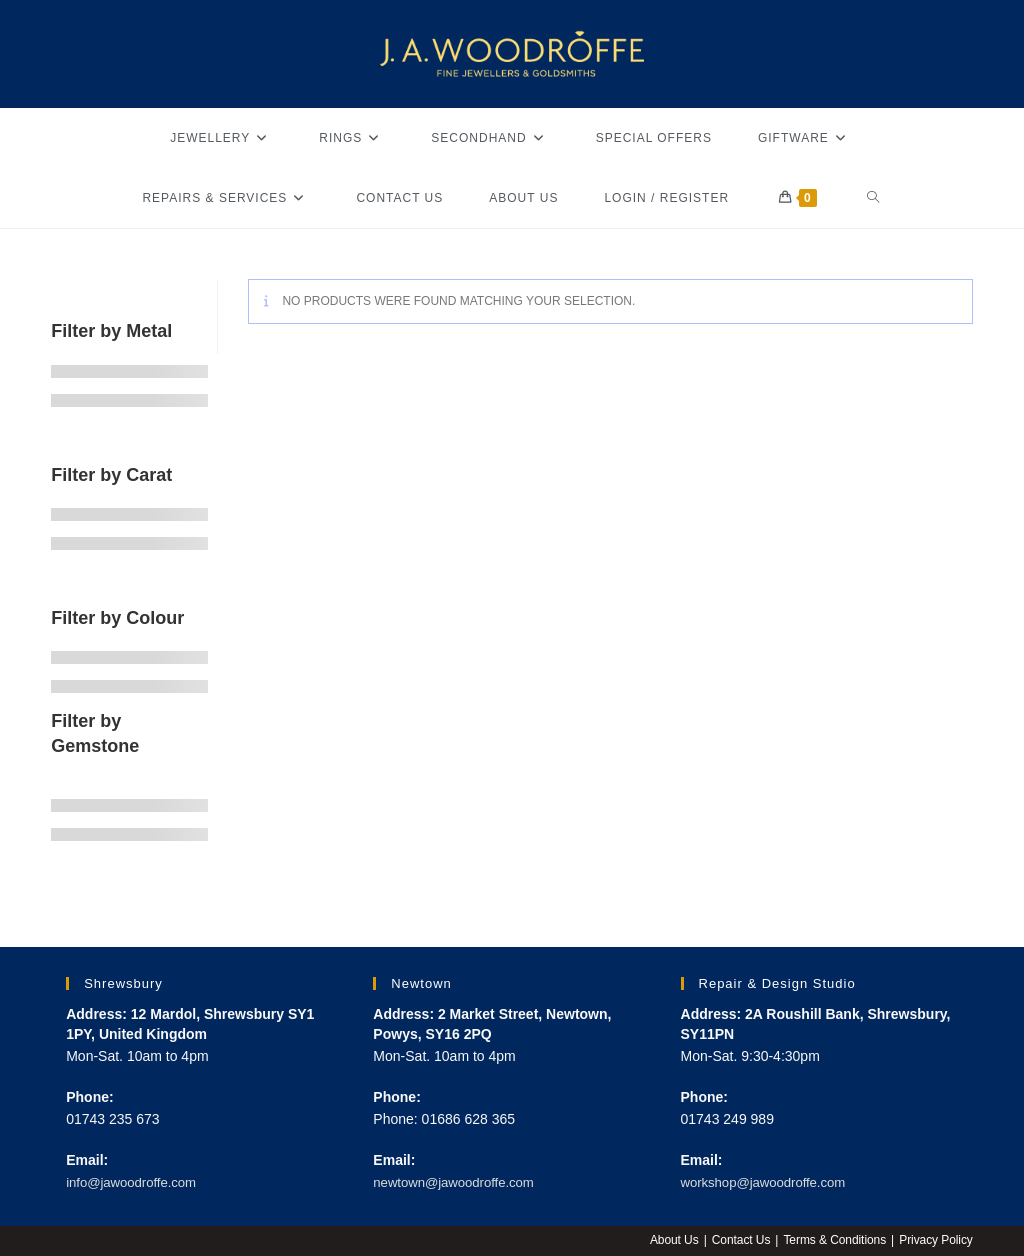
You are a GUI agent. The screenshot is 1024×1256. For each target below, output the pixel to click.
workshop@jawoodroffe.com (769, 1182)
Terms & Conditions (833, 1240)
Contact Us (737, 1240)
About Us (670, 1240)
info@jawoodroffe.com (135, 1182)
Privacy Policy (935, 1240)
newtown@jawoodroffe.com (459, 1182)
